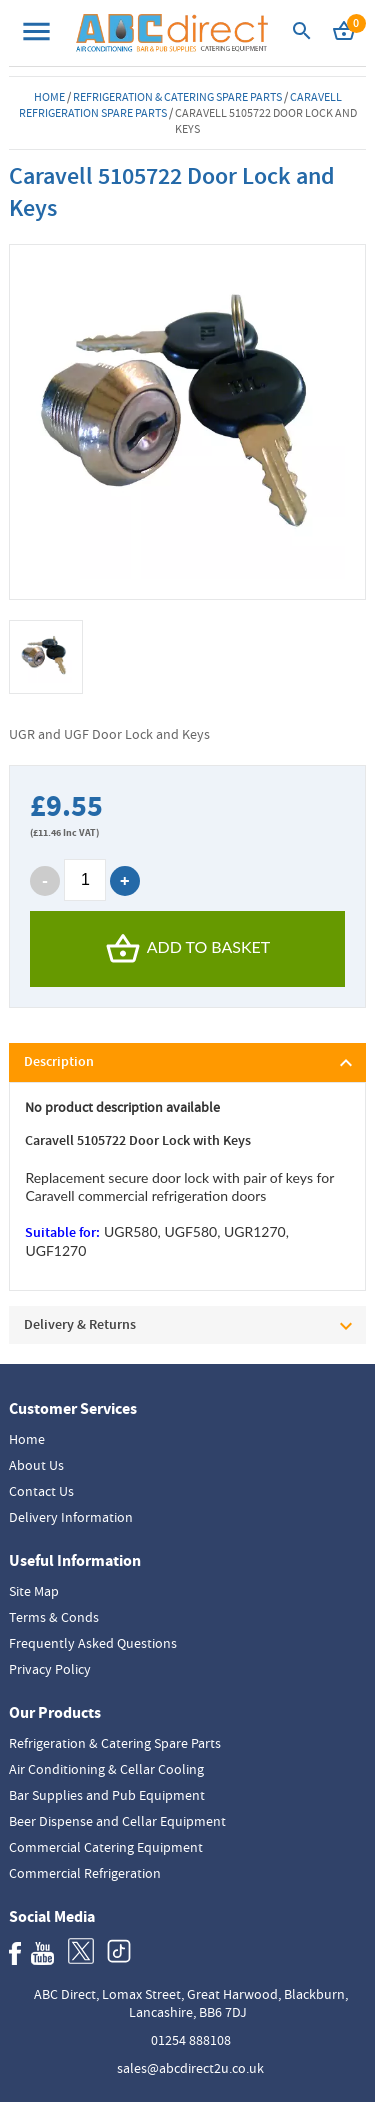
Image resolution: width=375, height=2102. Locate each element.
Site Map (34, 1591)
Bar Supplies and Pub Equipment (107, 1795)
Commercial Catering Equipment (106, 1847)
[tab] (187, 1062)
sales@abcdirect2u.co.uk (190, 2068)
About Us (36, 1465)
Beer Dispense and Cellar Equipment (117, 1821)
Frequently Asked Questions (93, 1643)
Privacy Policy (50, 1669)
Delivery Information (71, 1517)
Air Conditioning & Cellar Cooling (106, 1769)
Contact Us (41, 1491)
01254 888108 (191, 2040)
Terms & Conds (54, 1617)
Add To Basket (188, 949)
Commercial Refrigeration (85, 1873)
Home (49, 97)
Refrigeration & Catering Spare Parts (177, 97)
